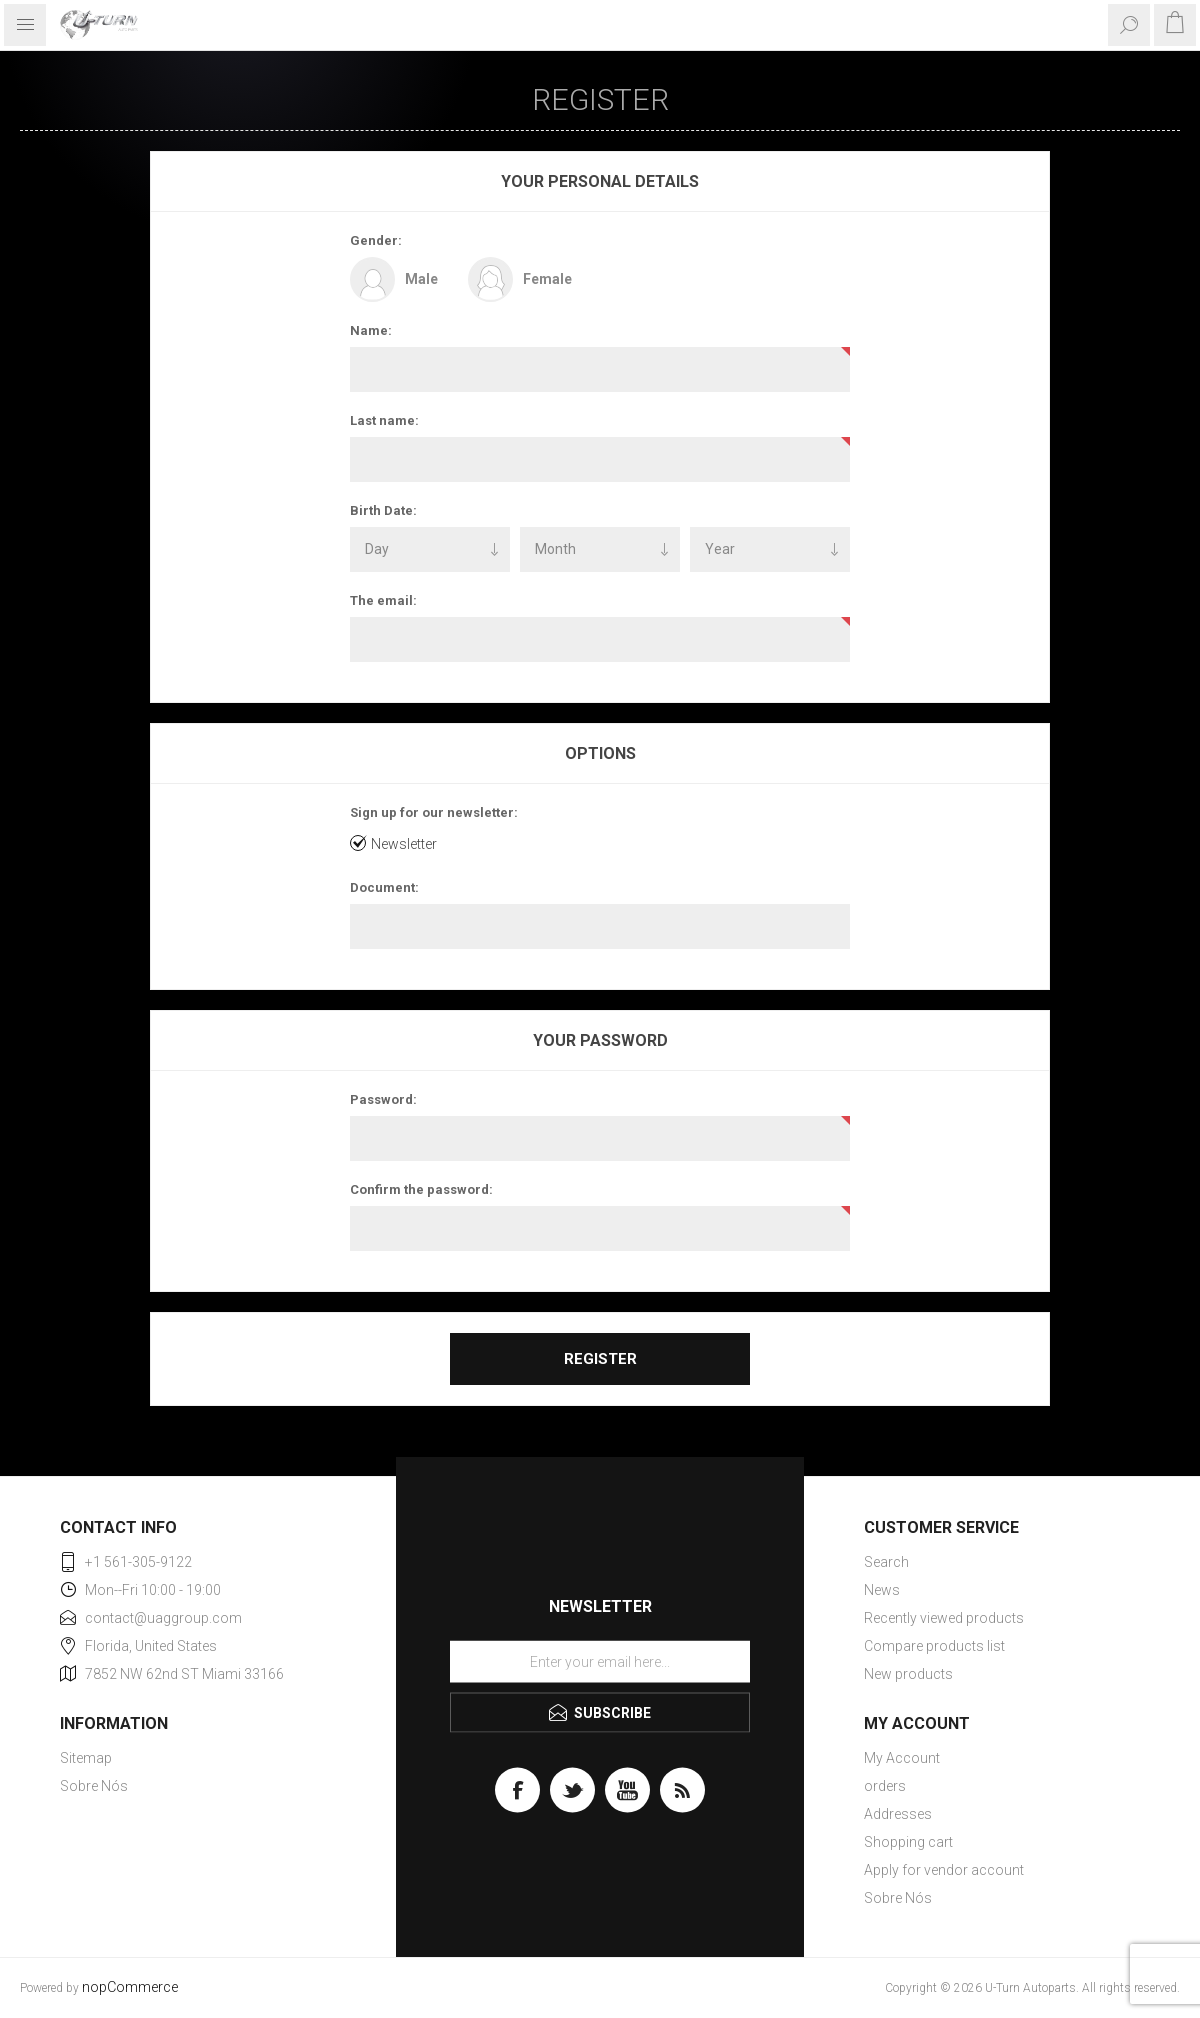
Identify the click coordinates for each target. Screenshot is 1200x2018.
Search (886, 1562)
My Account (902, 1758)
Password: (383, 1099)
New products (908, 1674)
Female (547, 279)
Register (600, 1359)
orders (885, 1786)
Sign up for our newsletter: (434, 812)
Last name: (384, 420)
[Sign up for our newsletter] (600, 1662)
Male (421, 279)
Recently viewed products (944, 1618)
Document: (384, 887)
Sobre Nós (94, 1786)
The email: (383, 600)
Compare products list (934, 1646)
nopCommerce (130, 1987)
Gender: (376, 240)
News (882, 1590)
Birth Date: (383, 510)
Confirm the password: (421, 1189)
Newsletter (404, 844)
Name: (371, 330)
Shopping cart (908, 1842)
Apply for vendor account (944, 1870)
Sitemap (86, 1758)
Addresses (898, 1814)
